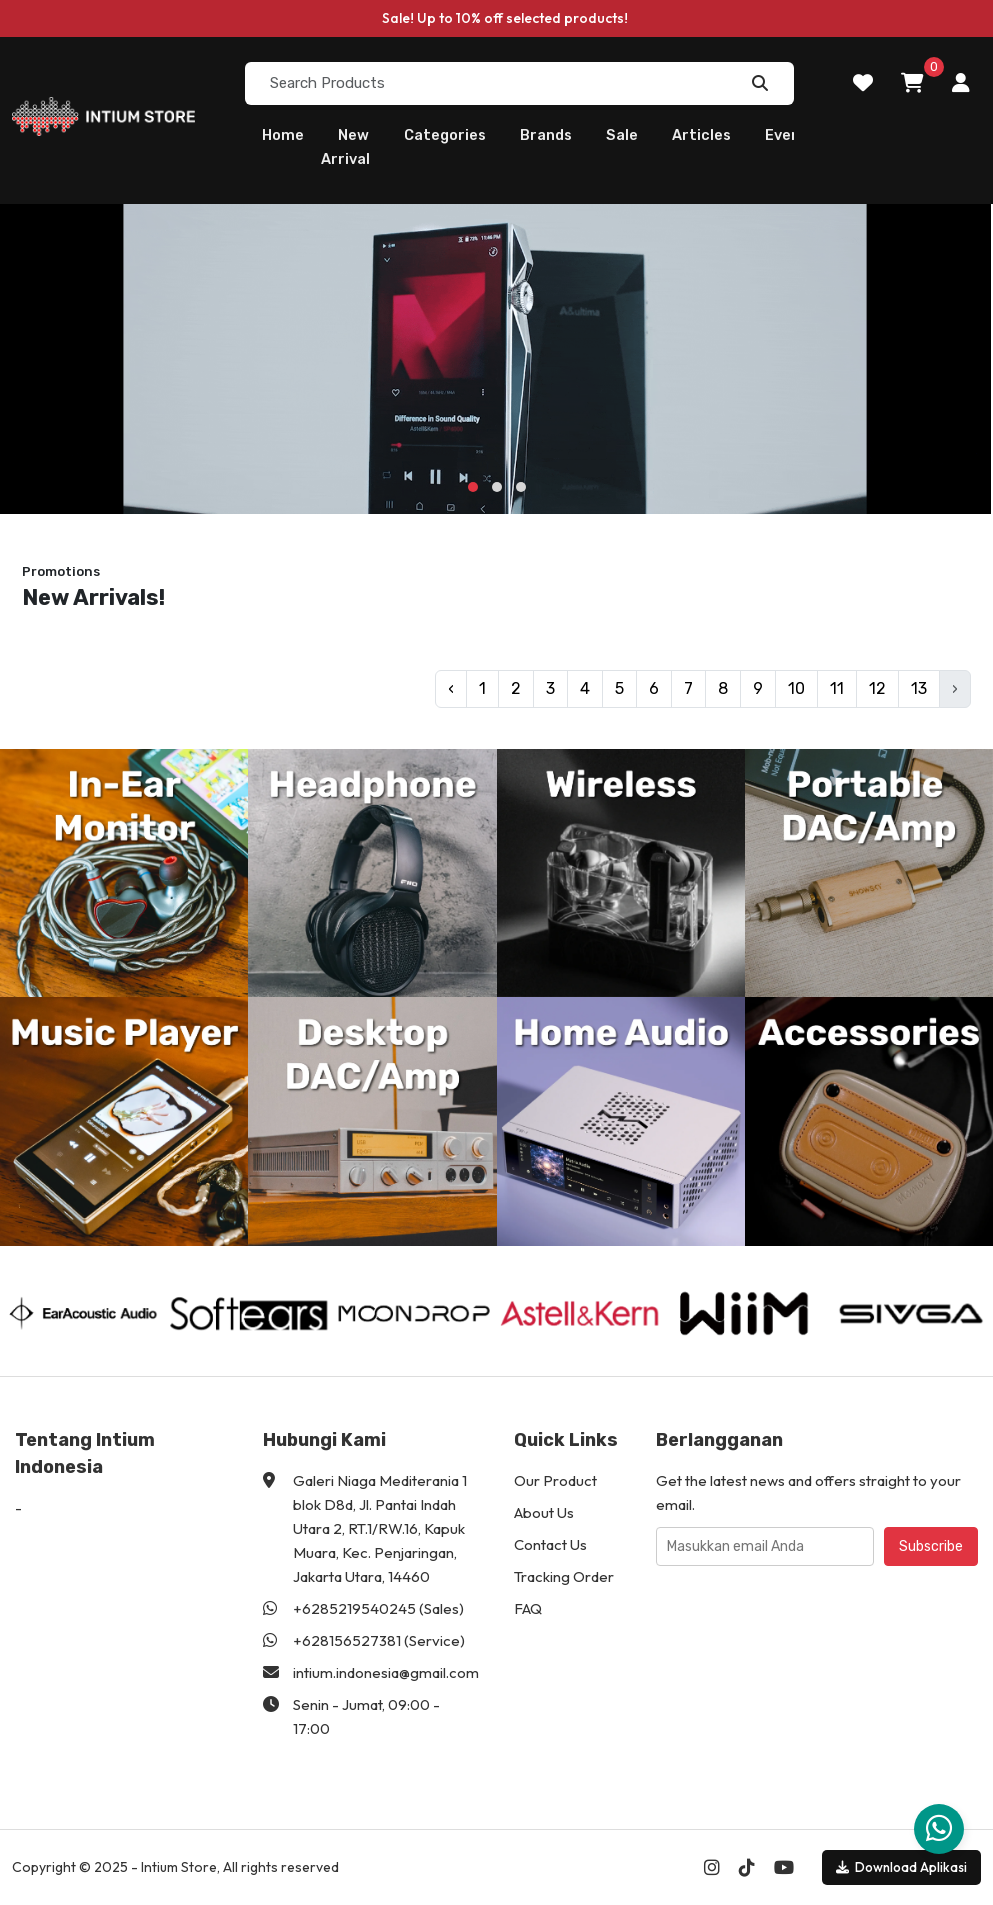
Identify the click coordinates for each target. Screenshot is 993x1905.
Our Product (555, 1480)
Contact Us (550, 1544)
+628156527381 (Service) (379, 1640)
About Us (544, 1512)
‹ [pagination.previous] (451, 688)
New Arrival (345, 147)
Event (786, 135)
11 (837, 688)
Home (283, 135)
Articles (701, 135)
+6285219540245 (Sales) (378, 1608)
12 (877, 688)
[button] (473, 487)
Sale (622, 135)
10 (796, 688)
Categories (445, 135)
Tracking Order (564, 1576)
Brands (546, 135)
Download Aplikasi (901, 1867)
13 (919, 688)
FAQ (528, 1608)
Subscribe (931, 1546)
